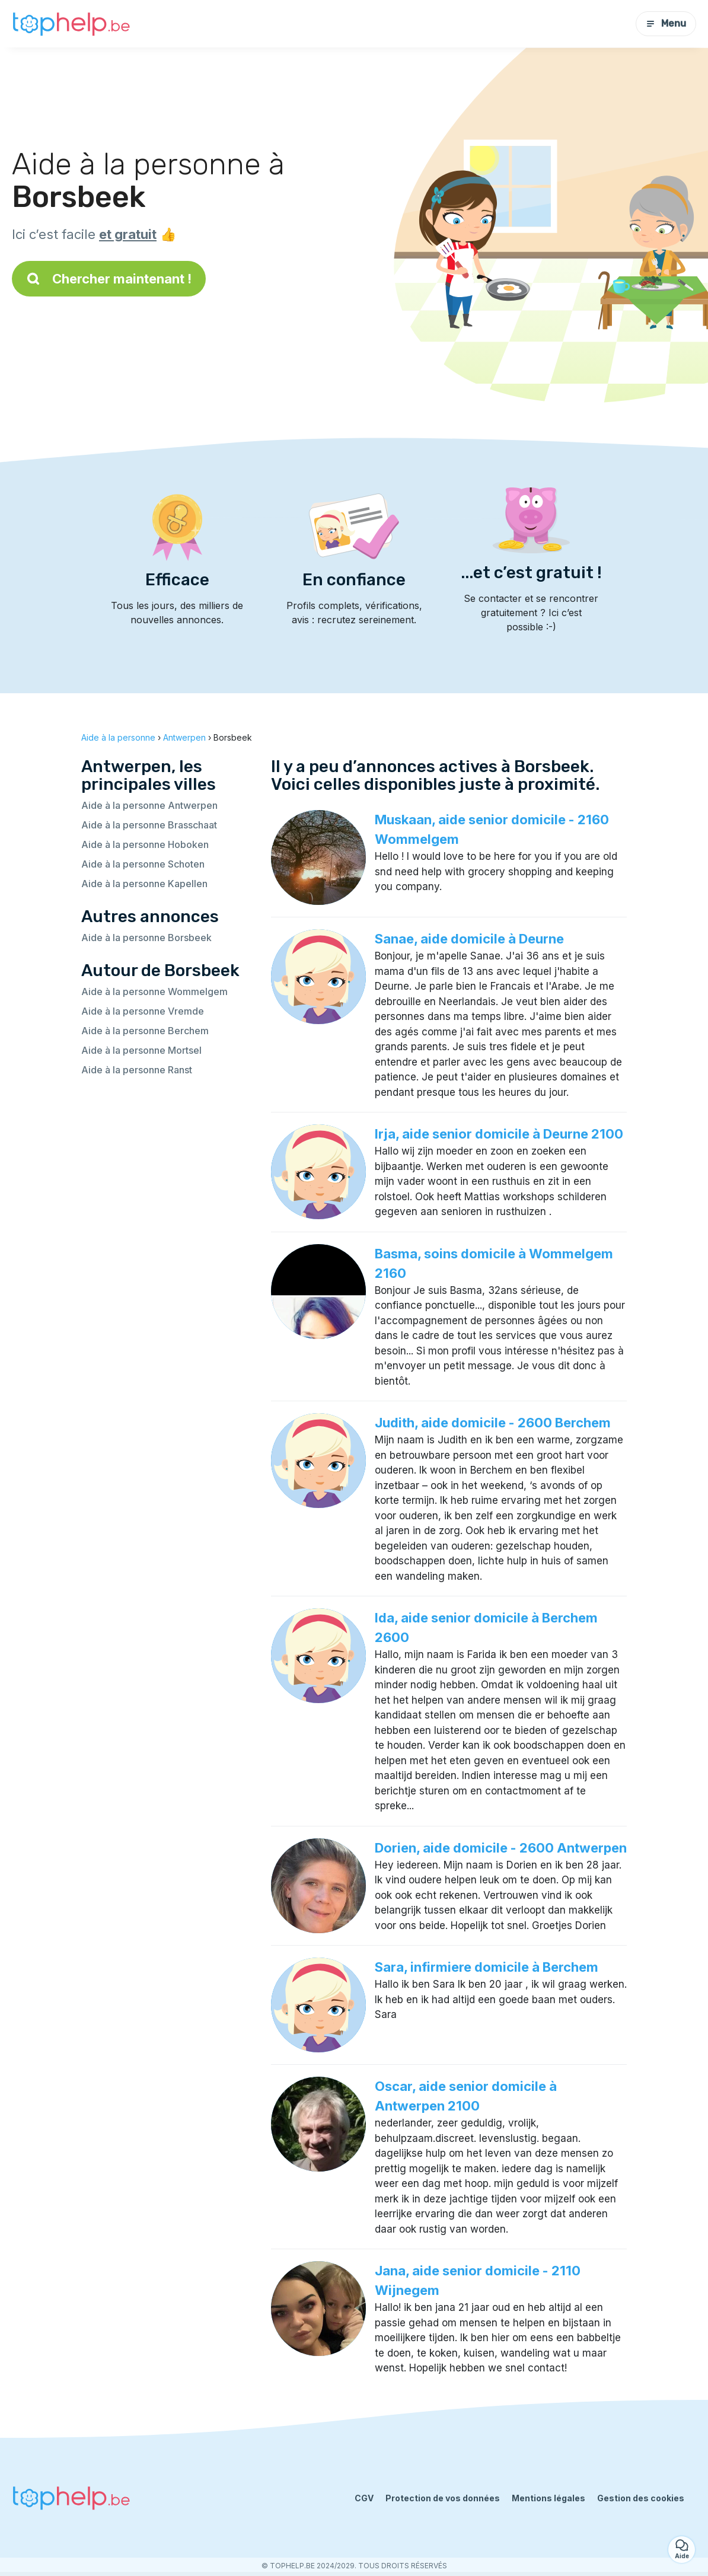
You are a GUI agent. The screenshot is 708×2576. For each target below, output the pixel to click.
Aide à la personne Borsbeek (146, 937)
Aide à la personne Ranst (136, 1070)
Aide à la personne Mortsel (141, 1050)
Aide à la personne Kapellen (144, 884)
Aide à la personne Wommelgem (154, 991)
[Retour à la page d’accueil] (71, 24)
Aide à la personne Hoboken (145, 844)
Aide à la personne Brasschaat (149, 825)
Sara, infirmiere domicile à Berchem (486, 1967)
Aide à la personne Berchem (145, 1031)
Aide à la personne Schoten (143, 864)
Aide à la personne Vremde (142, 1011)
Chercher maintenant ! (109, 278)
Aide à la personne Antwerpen (149, 805)
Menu (666, 23)
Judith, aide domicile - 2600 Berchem (493, 1422)
